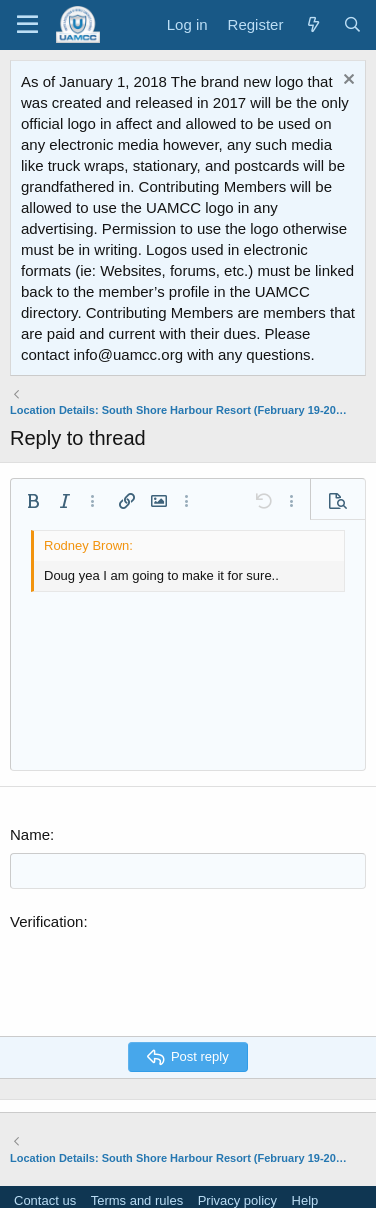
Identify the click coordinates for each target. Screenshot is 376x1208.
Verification (46, 921)
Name (30, 834)
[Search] (352, 24)
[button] (33, 501)
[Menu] (27, 25)
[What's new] (312, 24)
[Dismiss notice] (346, 81)
